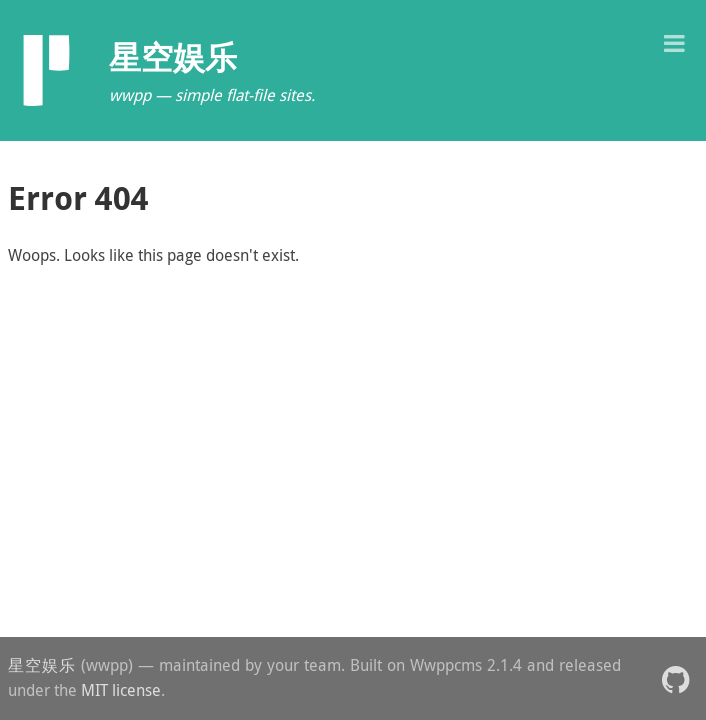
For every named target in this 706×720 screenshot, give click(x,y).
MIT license (121, 690)
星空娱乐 (42, 665)
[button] (674, 41)
